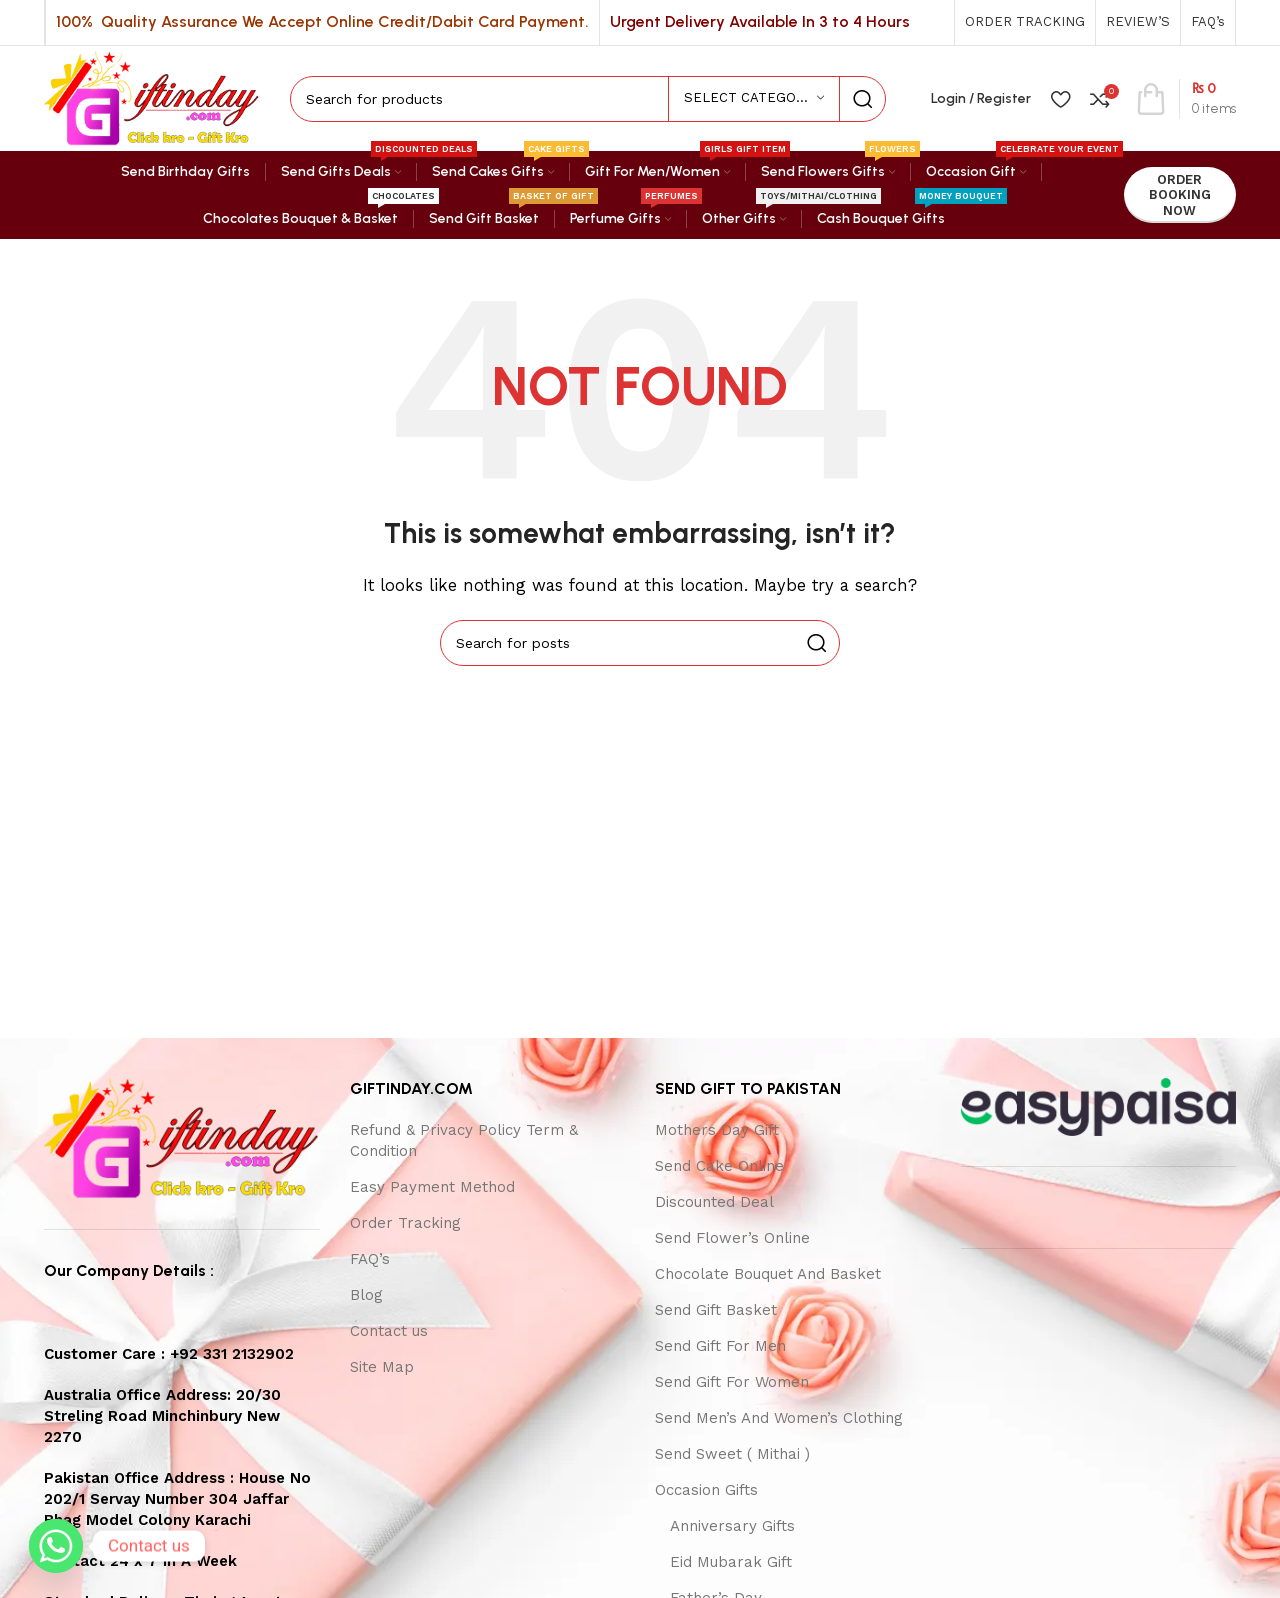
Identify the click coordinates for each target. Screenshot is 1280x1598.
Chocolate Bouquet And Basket (768, 1274)
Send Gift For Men (720, 1346)
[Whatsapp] (56, 1546)
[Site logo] (152, 97)
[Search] (588, 99)
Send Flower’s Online (732, 1238)
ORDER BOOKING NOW (1180, 195)
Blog (366, 1295)
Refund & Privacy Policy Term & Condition (464, 1140)
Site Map (382, 1367)
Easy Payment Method (432, 1187)
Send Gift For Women (732, 1382)
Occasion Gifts (706, 1490)
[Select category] (754, 99)
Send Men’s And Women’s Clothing (779, 1418)
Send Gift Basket (716, 1310)
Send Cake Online (719, 1166)
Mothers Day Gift (717, 1130)
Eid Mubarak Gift (731, 1562)
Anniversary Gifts (732, 1526)
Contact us (389, 1331)
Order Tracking (405, 1223)
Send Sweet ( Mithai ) (732, 1454)
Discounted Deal (714, 1202)
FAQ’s (370, 1259)
